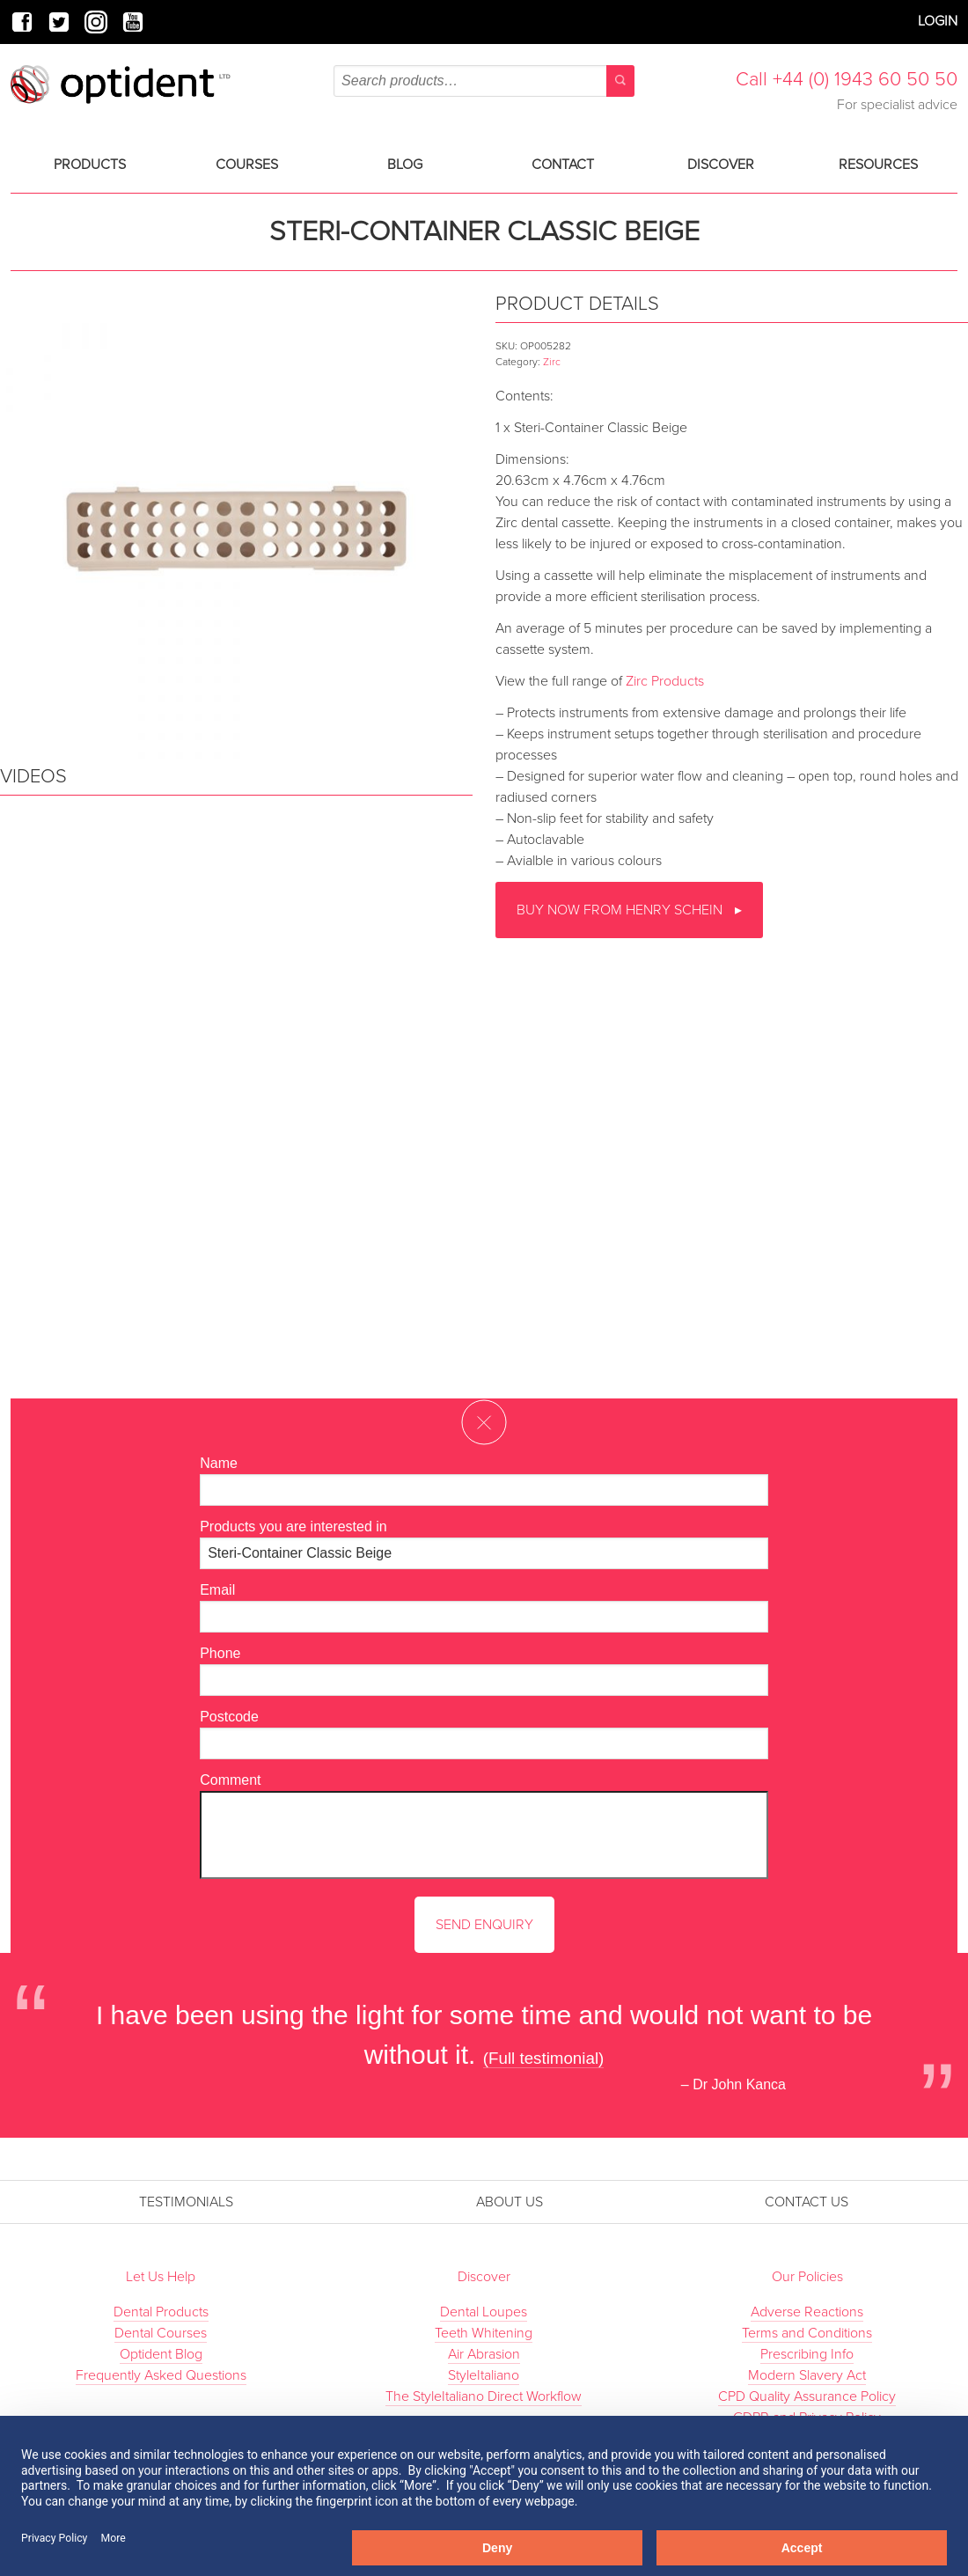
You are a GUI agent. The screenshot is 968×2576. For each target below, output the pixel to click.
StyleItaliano (483, 2375)
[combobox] (484, 81)
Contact (563, 164)
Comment (230, 1779)
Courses (247, 164)
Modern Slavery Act (807, 2375)
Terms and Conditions (807, 2333)
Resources (878, 164)
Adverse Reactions (807, 2312)
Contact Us (806, 2202)
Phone (220, 1653)
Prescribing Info (807, 2354)
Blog (404, 164)
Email (217, 1589)
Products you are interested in (293, 1526)
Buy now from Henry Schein (621, 910)
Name (219, 1463)
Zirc (552, 362)
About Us (509, 2202)
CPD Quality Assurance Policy (807, 2396)
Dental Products (161, 2312)
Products (90, 164)
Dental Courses (160, 2333)
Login (937, 21)
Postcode (229, 1716)
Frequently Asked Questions (161, 2375)
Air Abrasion (484, 2354)
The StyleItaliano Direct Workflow (483, 2396)
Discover (720, 164)
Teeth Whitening (483, 2333)
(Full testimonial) (544, 2058)
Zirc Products (665, 681)
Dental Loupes (483, 2312)
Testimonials (186, 2202)
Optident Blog (161, 2354)
